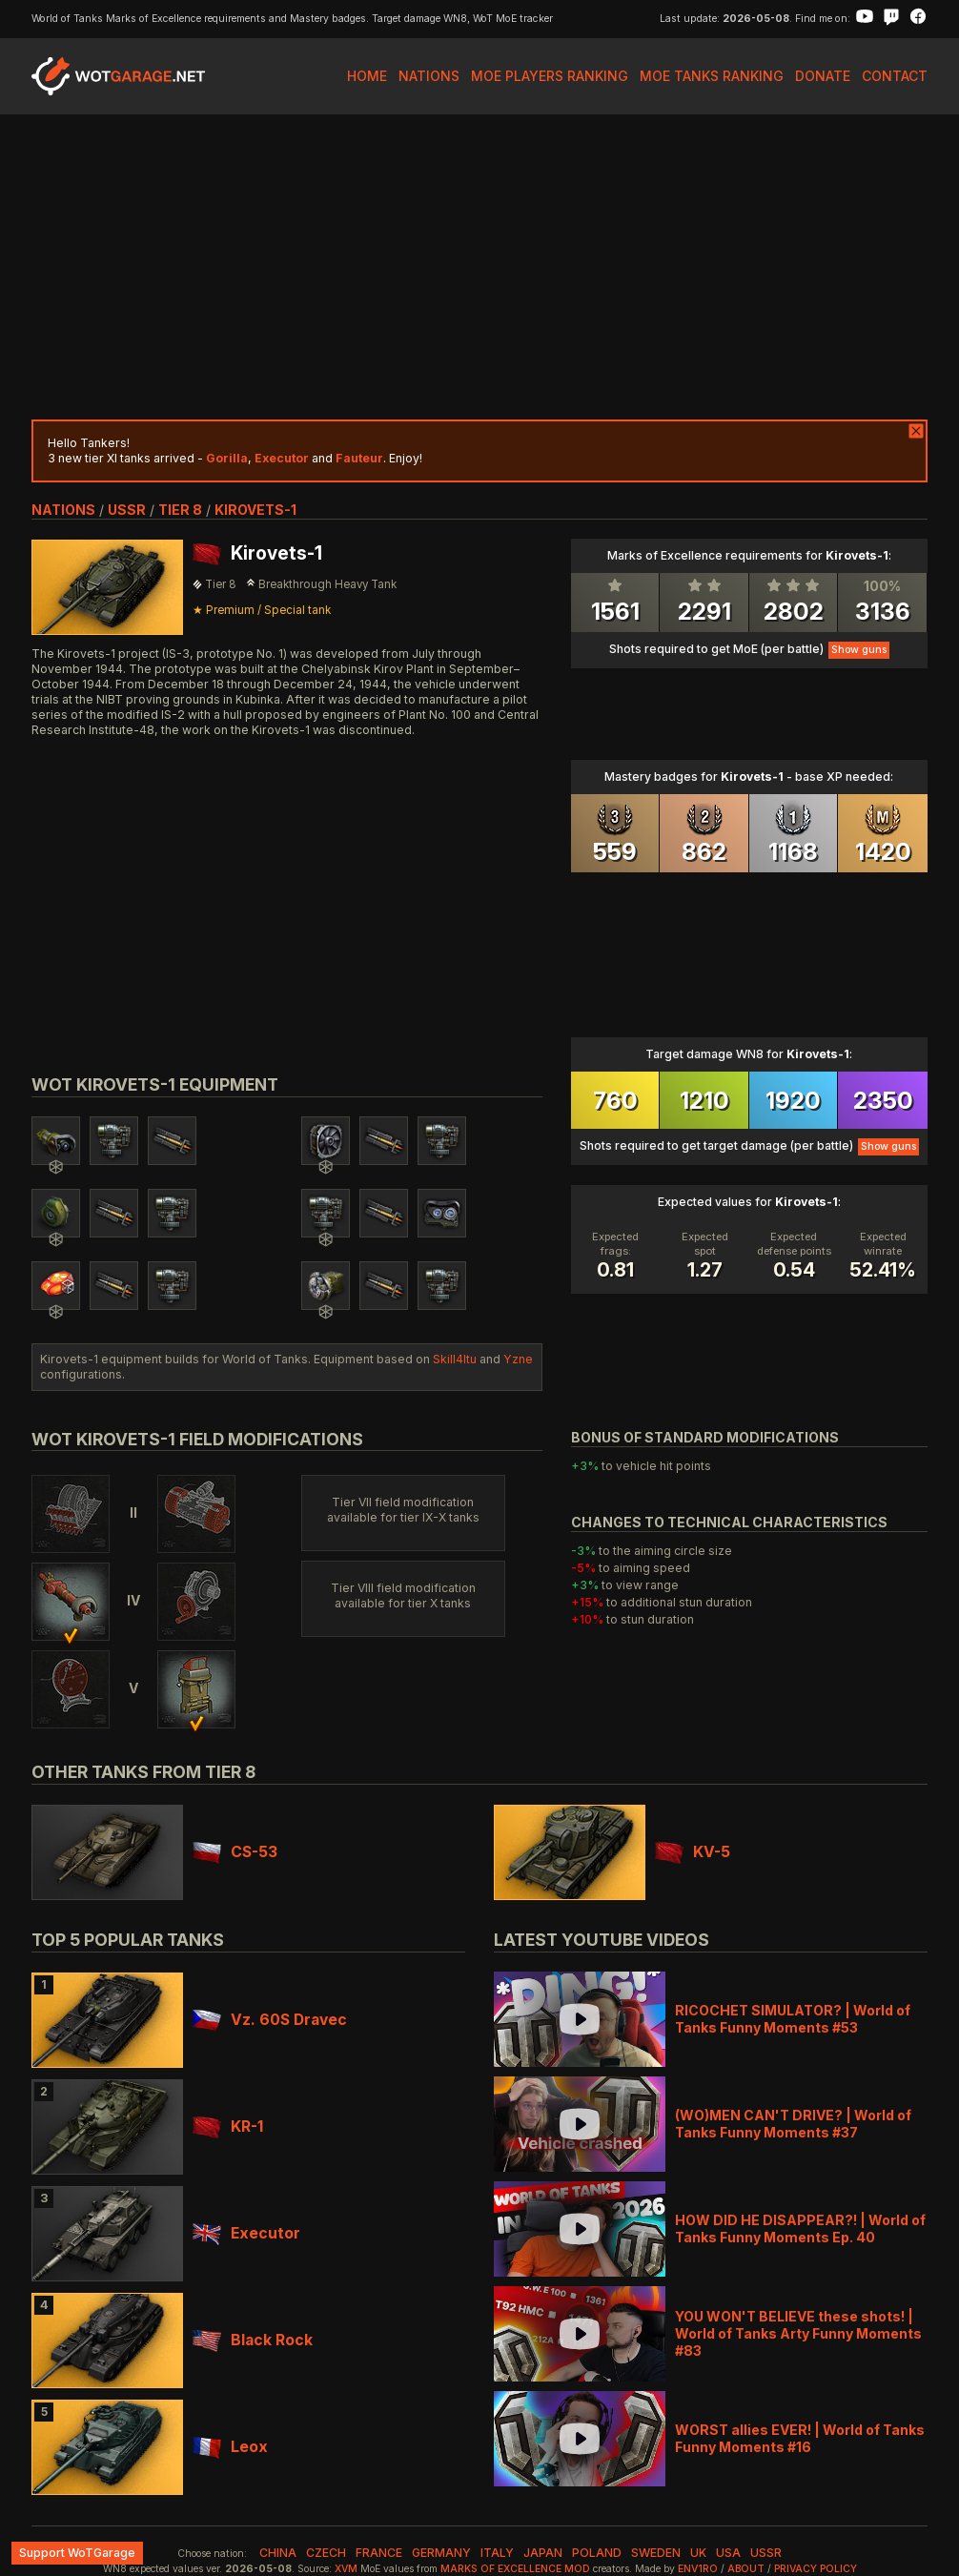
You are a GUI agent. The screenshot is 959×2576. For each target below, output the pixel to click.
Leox (230, 2447)
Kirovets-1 (255, 509)
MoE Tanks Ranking (712, 76)
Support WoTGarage (77, 2552)
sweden (656, 2552)
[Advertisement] (479, 266)
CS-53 (235, 1852)
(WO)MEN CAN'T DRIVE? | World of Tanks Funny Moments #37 (793, 2123)
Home (367, 76)
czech (326, 2552)
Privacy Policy (815, 2569)
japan (542, 2552)
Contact (895, 76)
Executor (246, 2233)
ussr (127, 509)
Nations (428, 76)
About (746, 2569)
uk (698, 2552)
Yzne (518, 1359)
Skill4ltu (455, 1359)
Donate (822, 76)
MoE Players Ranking (549, 76)
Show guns (859, 650)
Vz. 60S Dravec (270, 2020)
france (379, 2552)
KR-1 (228, 2126)
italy (497, 2552)
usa (728, 2552)
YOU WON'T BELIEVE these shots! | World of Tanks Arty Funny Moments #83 (798, 2333)
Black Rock (253, 2340)
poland (597, 2552)
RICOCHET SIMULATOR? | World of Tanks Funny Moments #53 (792, 2018)
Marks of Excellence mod (515, 2569)
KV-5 (692, 1852)
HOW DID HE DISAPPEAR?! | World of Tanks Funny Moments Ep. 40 (800, 2228)
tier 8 (180, 509)
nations (63, 509)
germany (441, 2552)
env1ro (698, 2569)
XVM (346, 2569)
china (277, 2552)
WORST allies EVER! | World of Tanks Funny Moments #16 (800, 2438)
